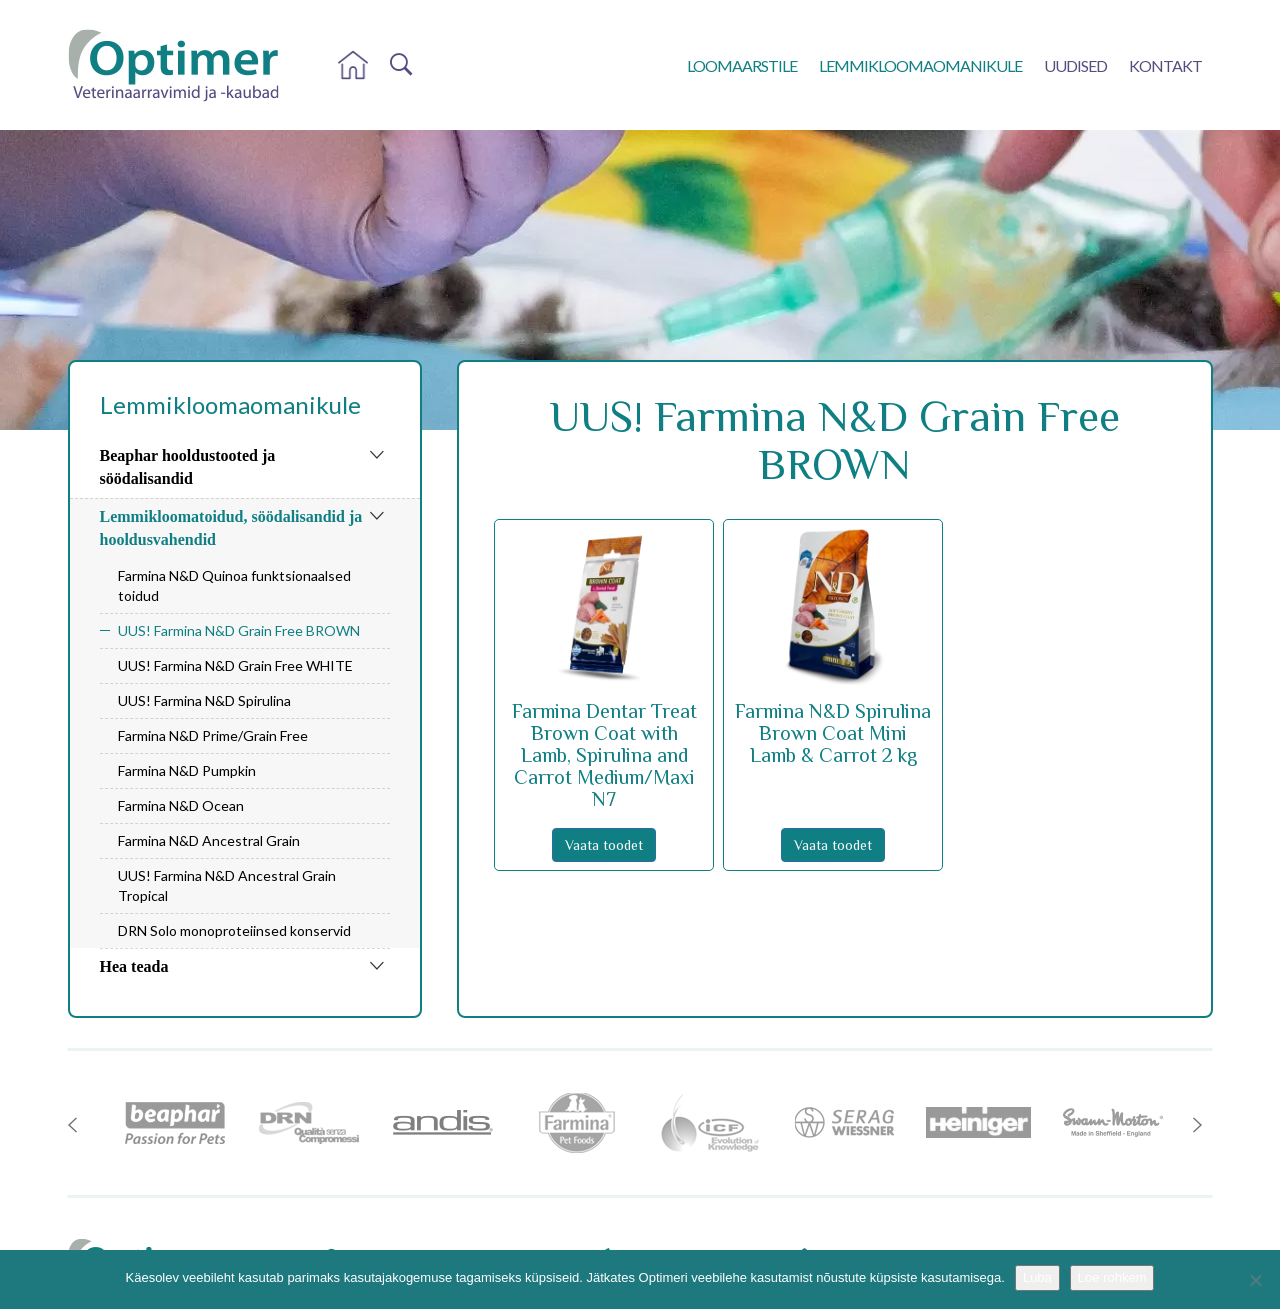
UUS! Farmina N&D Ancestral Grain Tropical (227, 885)
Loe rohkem (1112, 1277)
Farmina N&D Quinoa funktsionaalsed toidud (234, 585)
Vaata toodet (604, 845)
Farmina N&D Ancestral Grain (209, 840)
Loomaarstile (742, 65)
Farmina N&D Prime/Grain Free (213, 735)
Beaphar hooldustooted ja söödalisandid (188, 467)
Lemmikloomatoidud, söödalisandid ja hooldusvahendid (231, 528)
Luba (1037, 1277)
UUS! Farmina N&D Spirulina (204, 700)
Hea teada (134, 966)
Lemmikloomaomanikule (920, 65)
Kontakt (1165, 65)
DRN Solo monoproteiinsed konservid (234, 930)
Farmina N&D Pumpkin (187, 770)
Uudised (1075, 65)
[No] (1255, 1280)
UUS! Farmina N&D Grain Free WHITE (235, 665)
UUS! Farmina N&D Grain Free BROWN (239, 630)
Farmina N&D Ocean (181, 805)
